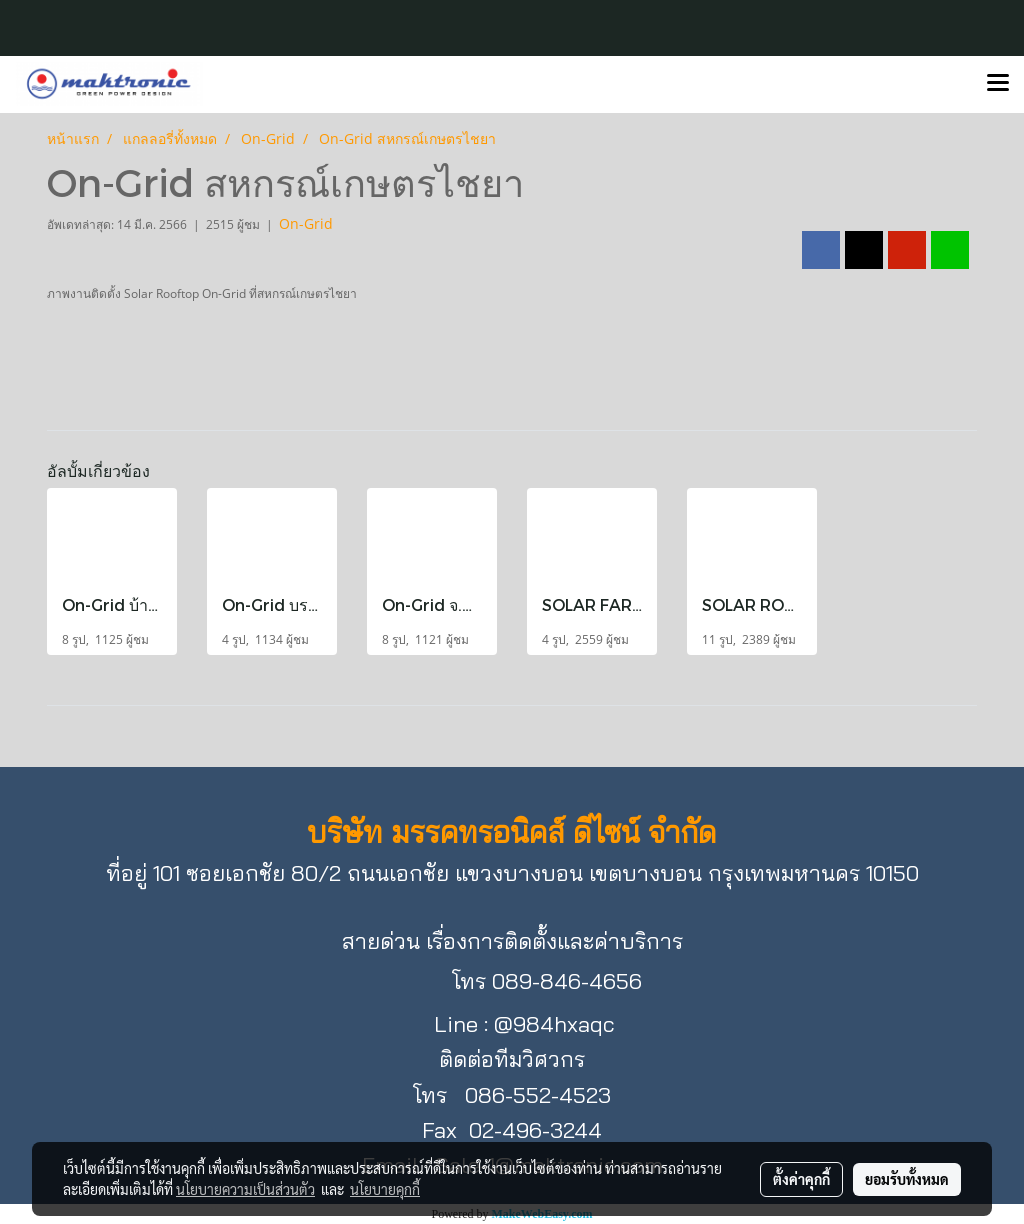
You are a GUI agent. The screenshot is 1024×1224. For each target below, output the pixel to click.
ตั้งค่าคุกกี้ (801, 1179)
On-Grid (306, 223)
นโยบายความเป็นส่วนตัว (245, 1189)
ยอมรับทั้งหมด (907, 1179)
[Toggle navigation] (998, 84)
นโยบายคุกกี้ (385, 1189)
